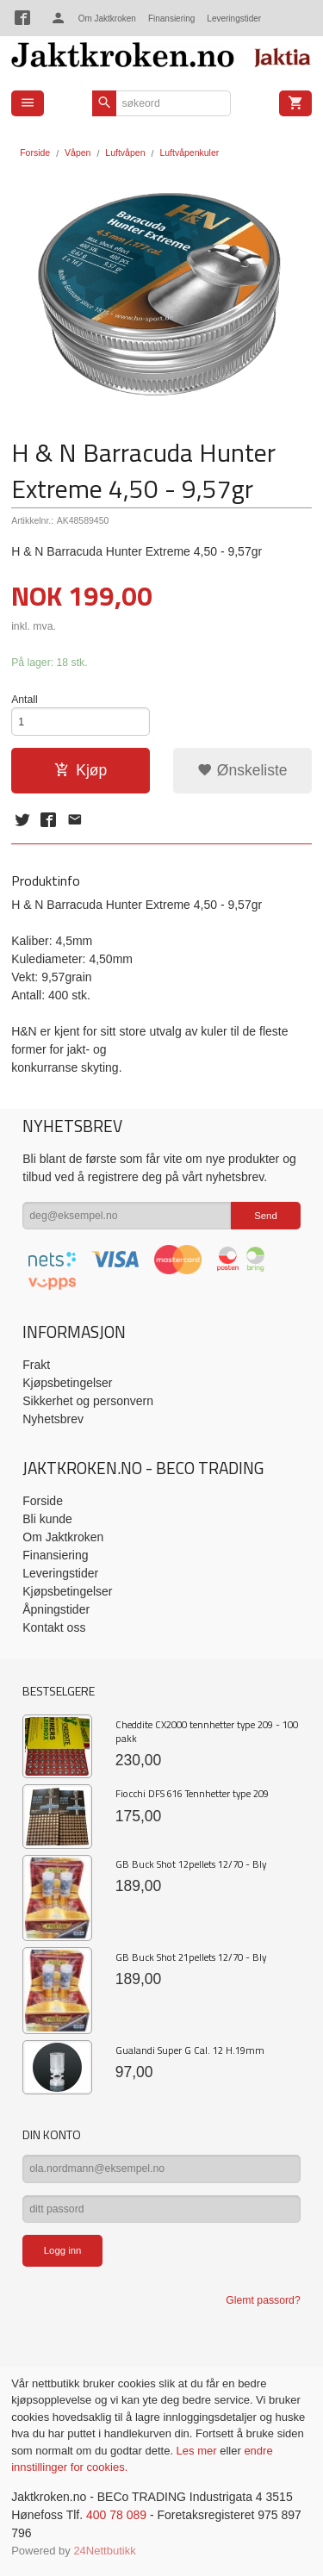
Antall (24, 700)
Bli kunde (47, 1519)
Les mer (199, 2450)
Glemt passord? (263, 2300)
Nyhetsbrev (53, 1419)
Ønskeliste (242, 770)
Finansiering (171, 18)
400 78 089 (116, 2515)
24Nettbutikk (104, 2550)
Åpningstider (56, 1609)
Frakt (36, 1365)
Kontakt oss (53, 1627)
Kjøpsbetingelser (67, 1383)
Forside (35, 152)
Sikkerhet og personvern (87, 1401)
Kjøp (80, 770)
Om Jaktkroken (107, 18)
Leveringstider (234, 18)
